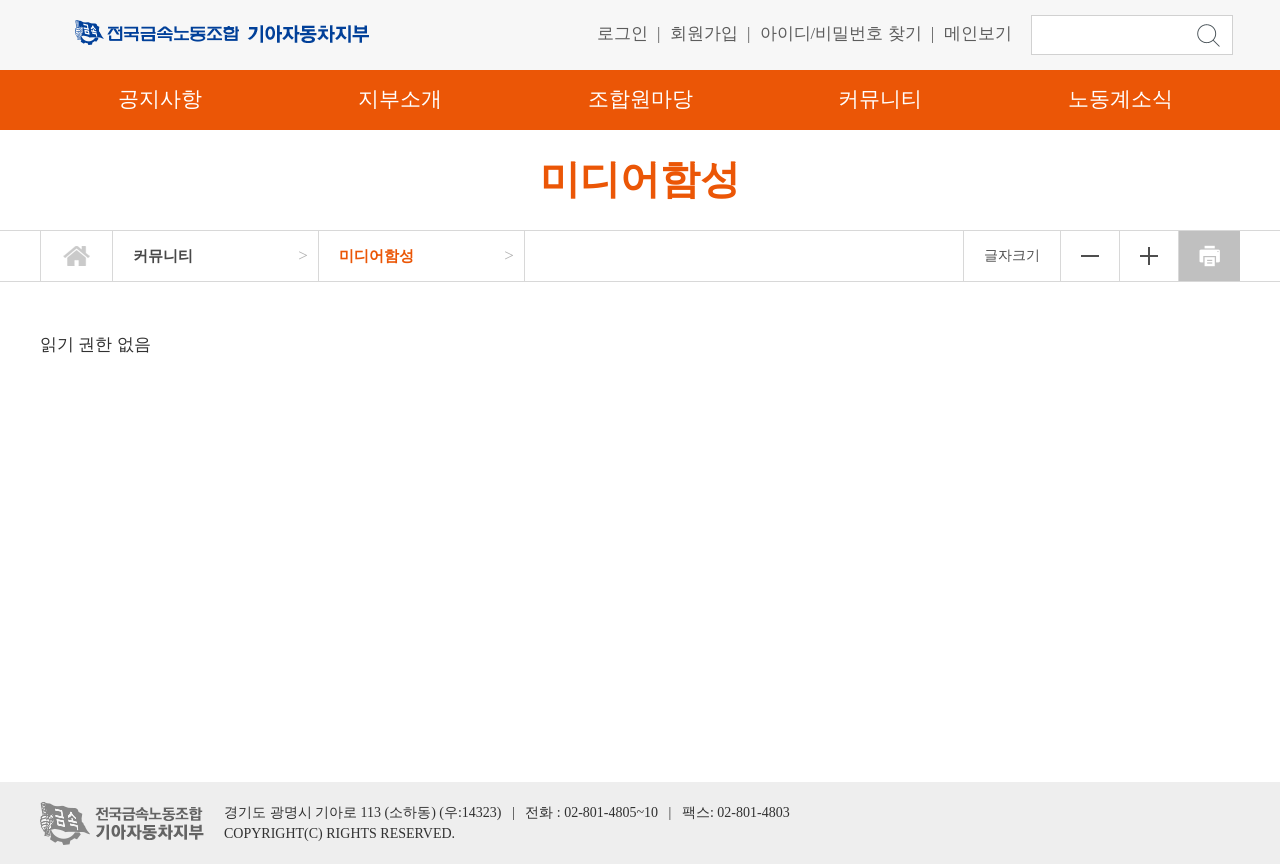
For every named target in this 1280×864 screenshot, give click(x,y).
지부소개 (400, 99)
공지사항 (160, 99)
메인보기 (978, 33)
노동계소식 (1120, 99)
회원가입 (704, 33)
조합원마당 (640, 99)
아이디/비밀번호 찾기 (841, 33)
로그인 (622, 33)
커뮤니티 (880, 99)
